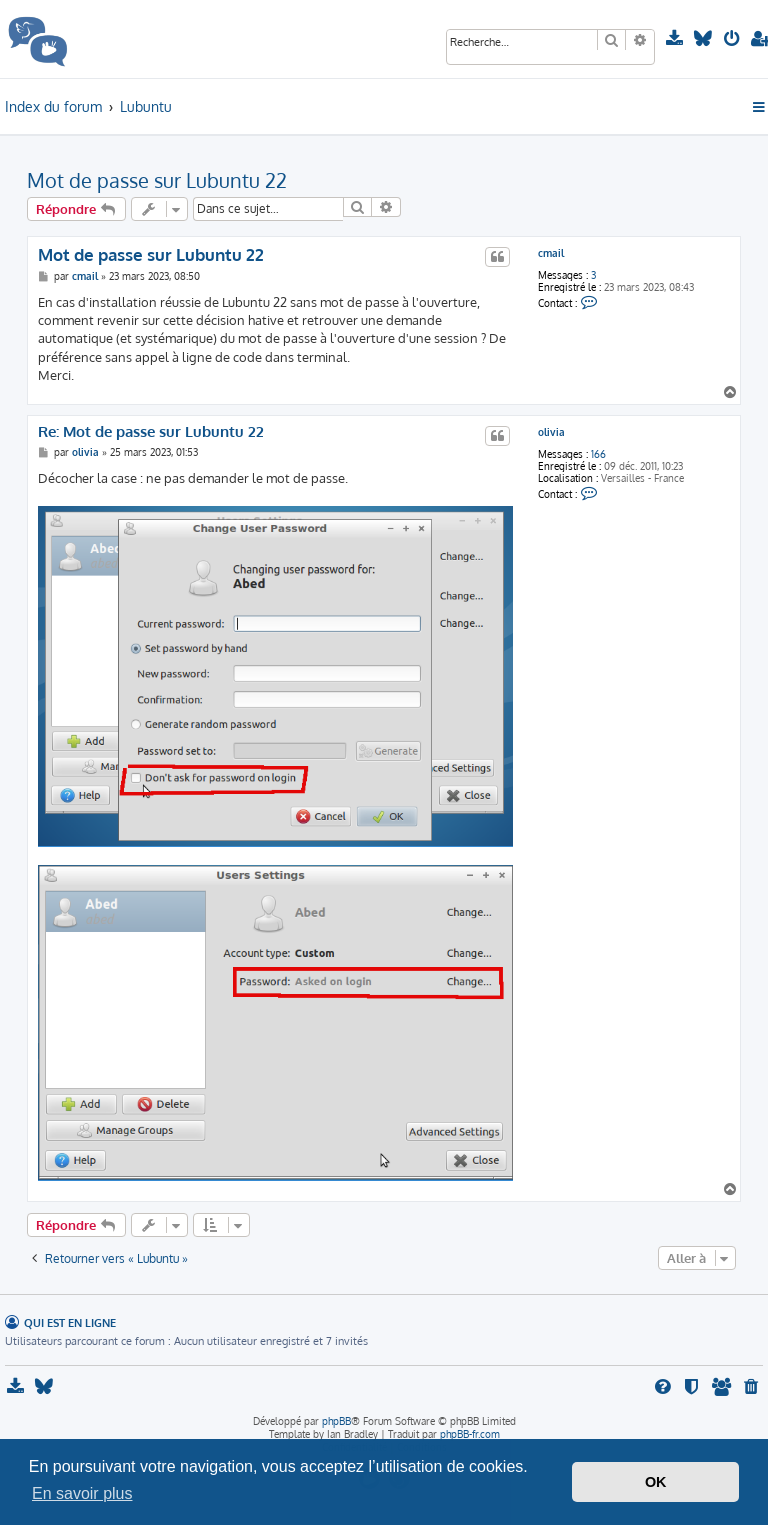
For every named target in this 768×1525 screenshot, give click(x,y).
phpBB (336, 1421)
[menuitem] (676, 39)
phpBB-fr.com (470, 1434)
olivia (551, 432)
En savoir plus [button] (82, 1493)
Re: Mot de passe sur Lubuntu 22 (151, 432)
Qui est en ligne (70, 1322)
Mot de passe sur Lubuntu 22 (157, 180)
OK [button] (656, 1482)
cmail (551, 253)
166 (598, 454)
